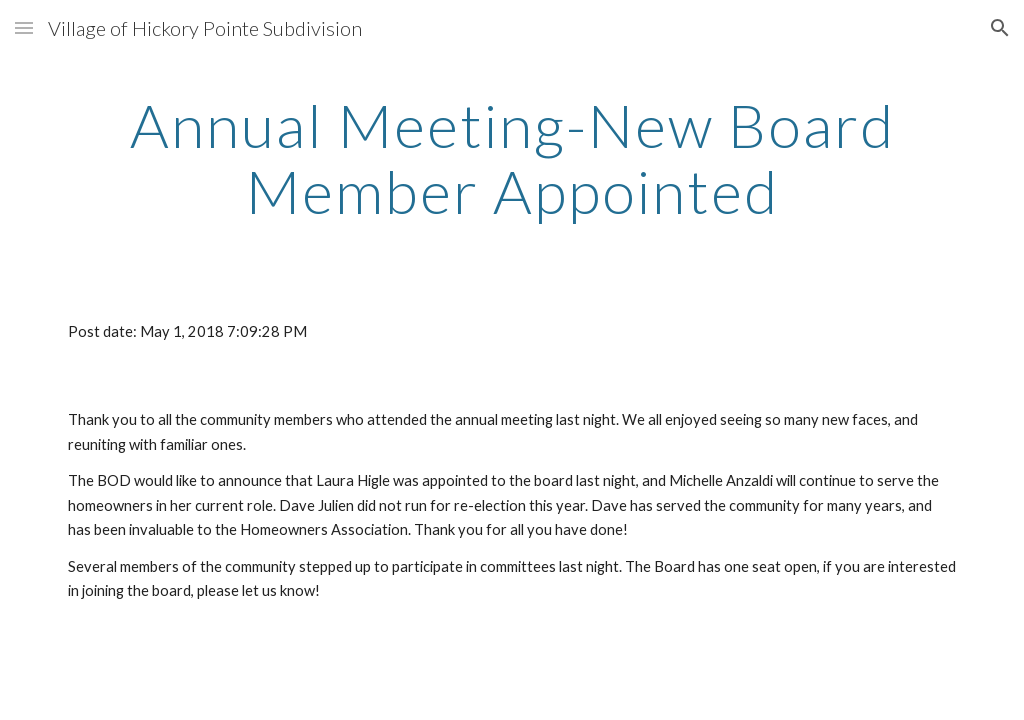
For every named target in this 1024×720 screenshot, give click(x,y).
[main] (512, 158)
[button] (24, 27)
